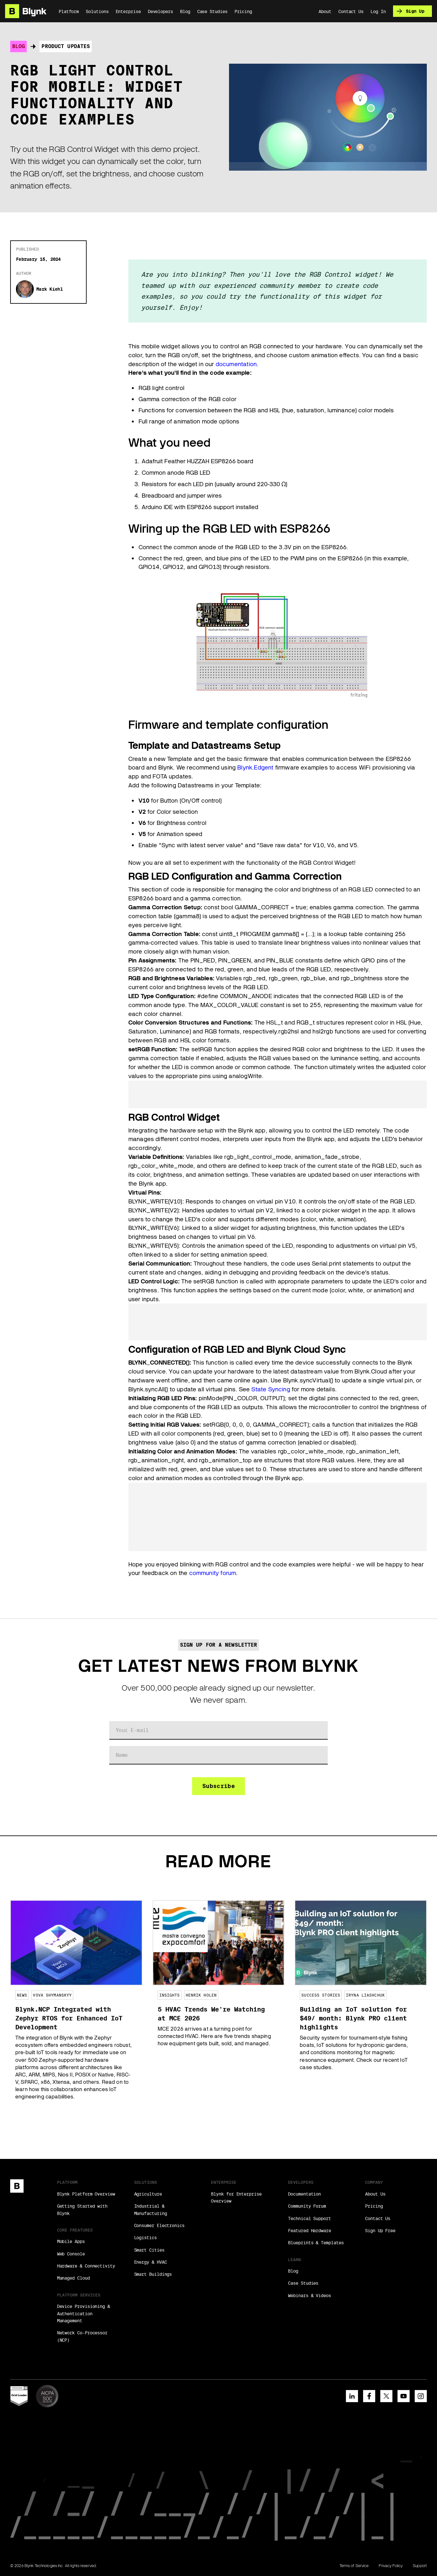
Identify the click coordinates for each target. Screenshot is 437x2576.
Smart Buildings (153, 2274)
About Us (375, 2193)
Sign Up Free (380, 2230)
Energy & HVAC (150, 2262)
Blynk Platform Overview (86, 2193)
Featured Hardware (309, 2230)
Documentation (304, 2193)
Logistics (145, 2237)
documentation (236, 364)
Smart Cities (149, 2250)
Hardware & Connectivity (86, 2265)
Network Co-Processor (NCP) (82, 2336)
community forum (212, 1573)
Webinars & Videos (309, 2295)
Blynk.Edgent (255, 767)
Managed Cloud (73, 2278)
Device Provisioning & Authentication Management (83, 2313)
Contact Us (377, 2218)
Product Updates (65, 46)
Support (420, 2565)
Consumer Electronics (159, 2225)
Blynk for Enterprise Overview (236, 2197)
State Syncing (270, 1389)
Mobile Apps (71, 2241)
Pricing (374, 2206)
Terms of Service (354, 2565)
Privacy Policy (391, 2565)
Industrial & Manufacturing (150, 2209)
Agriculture (148, 2193)
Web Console (71, 2253)
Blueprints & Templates (315, 2242)
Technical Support (309, 2218)
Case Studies (303, 2283)
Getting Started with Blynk (82, 2209)
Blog (18, 46)
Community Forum (307, 2206)
